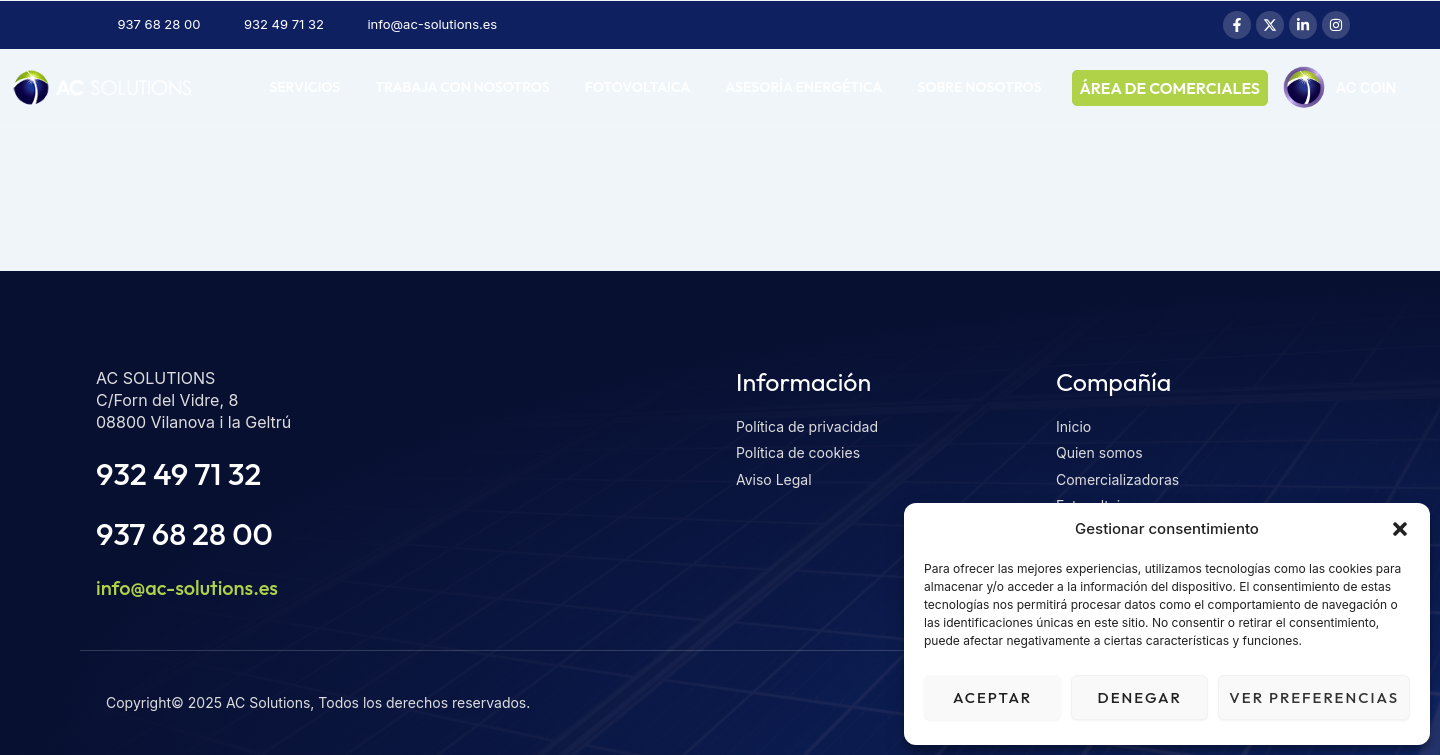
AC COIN (313, 134)
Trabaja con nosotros (462, 87)
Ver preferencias (1314, 697)
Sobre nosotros (979, 87)
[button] (1400, 529)
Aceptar (992, 697)
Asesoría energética (803, 87)
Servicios (304, 87)
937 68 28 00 (184, 533)
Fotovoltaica (638, 87)
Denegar (1140, 697)
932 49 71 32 (178, 473)
